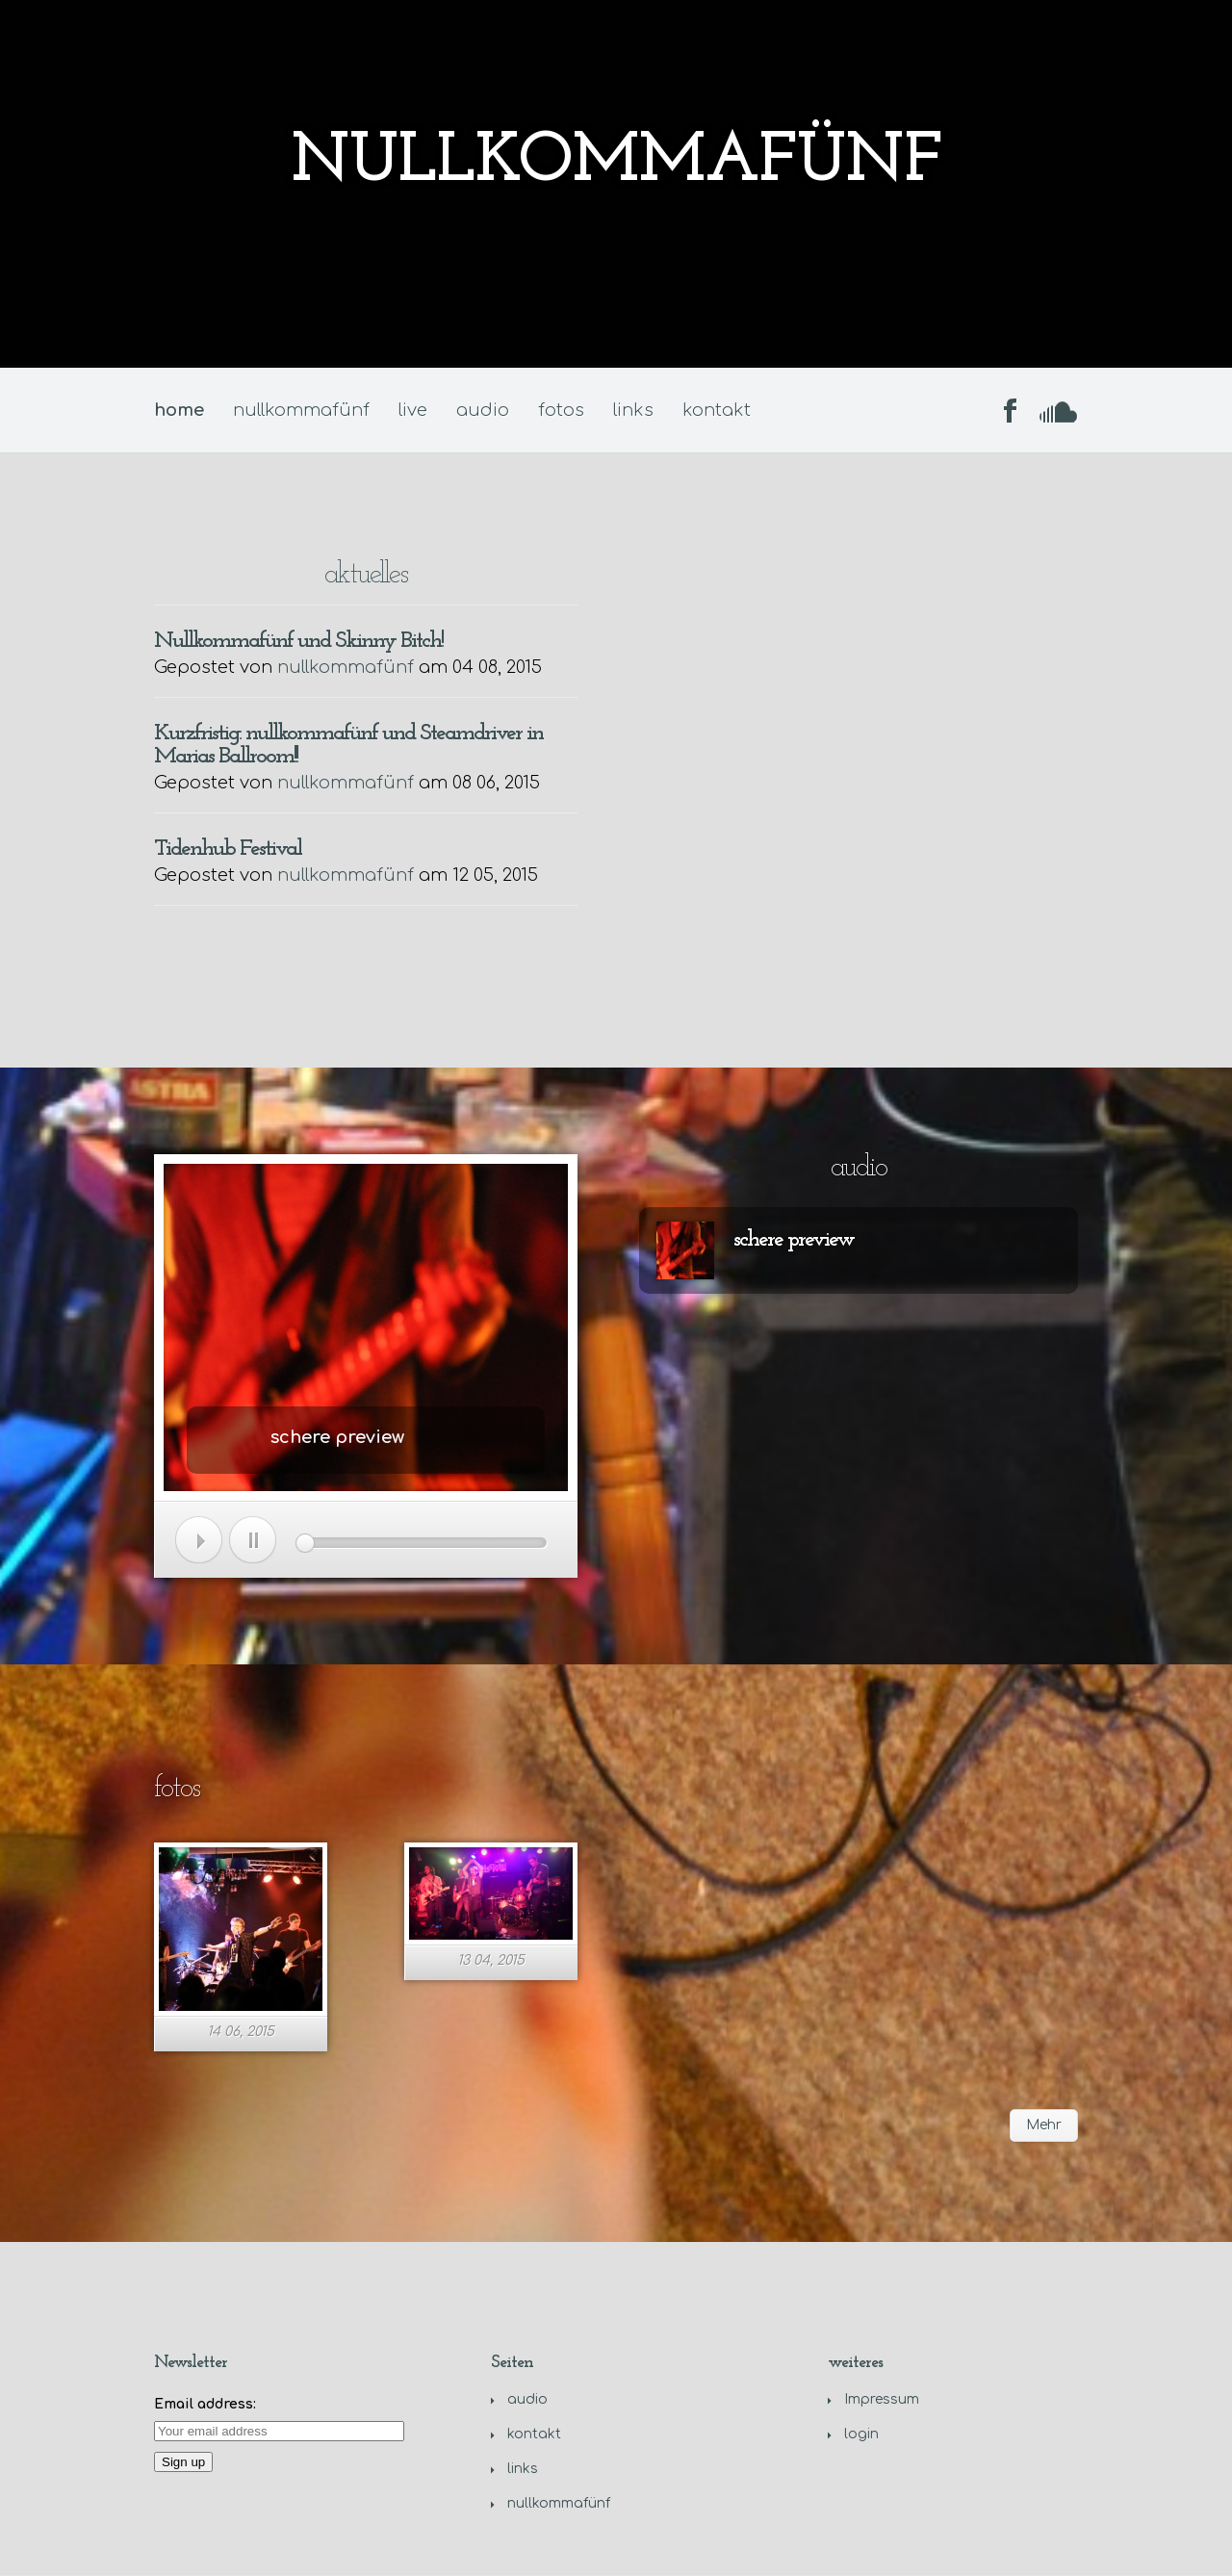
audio (482, 410)
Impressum (881, 2399)
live (412, 410)
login (861, 2434)
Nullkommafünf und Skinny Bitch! (298, 641)
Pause (252, 1539)
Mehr (1044, 2125)
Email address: (205, 2404)
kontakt (716, 410)
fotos (561, 410)
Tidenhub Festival (227, 849)
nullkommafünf (301, 410)
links (633, 410)
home (179, 410)
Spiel (198, 1539)
